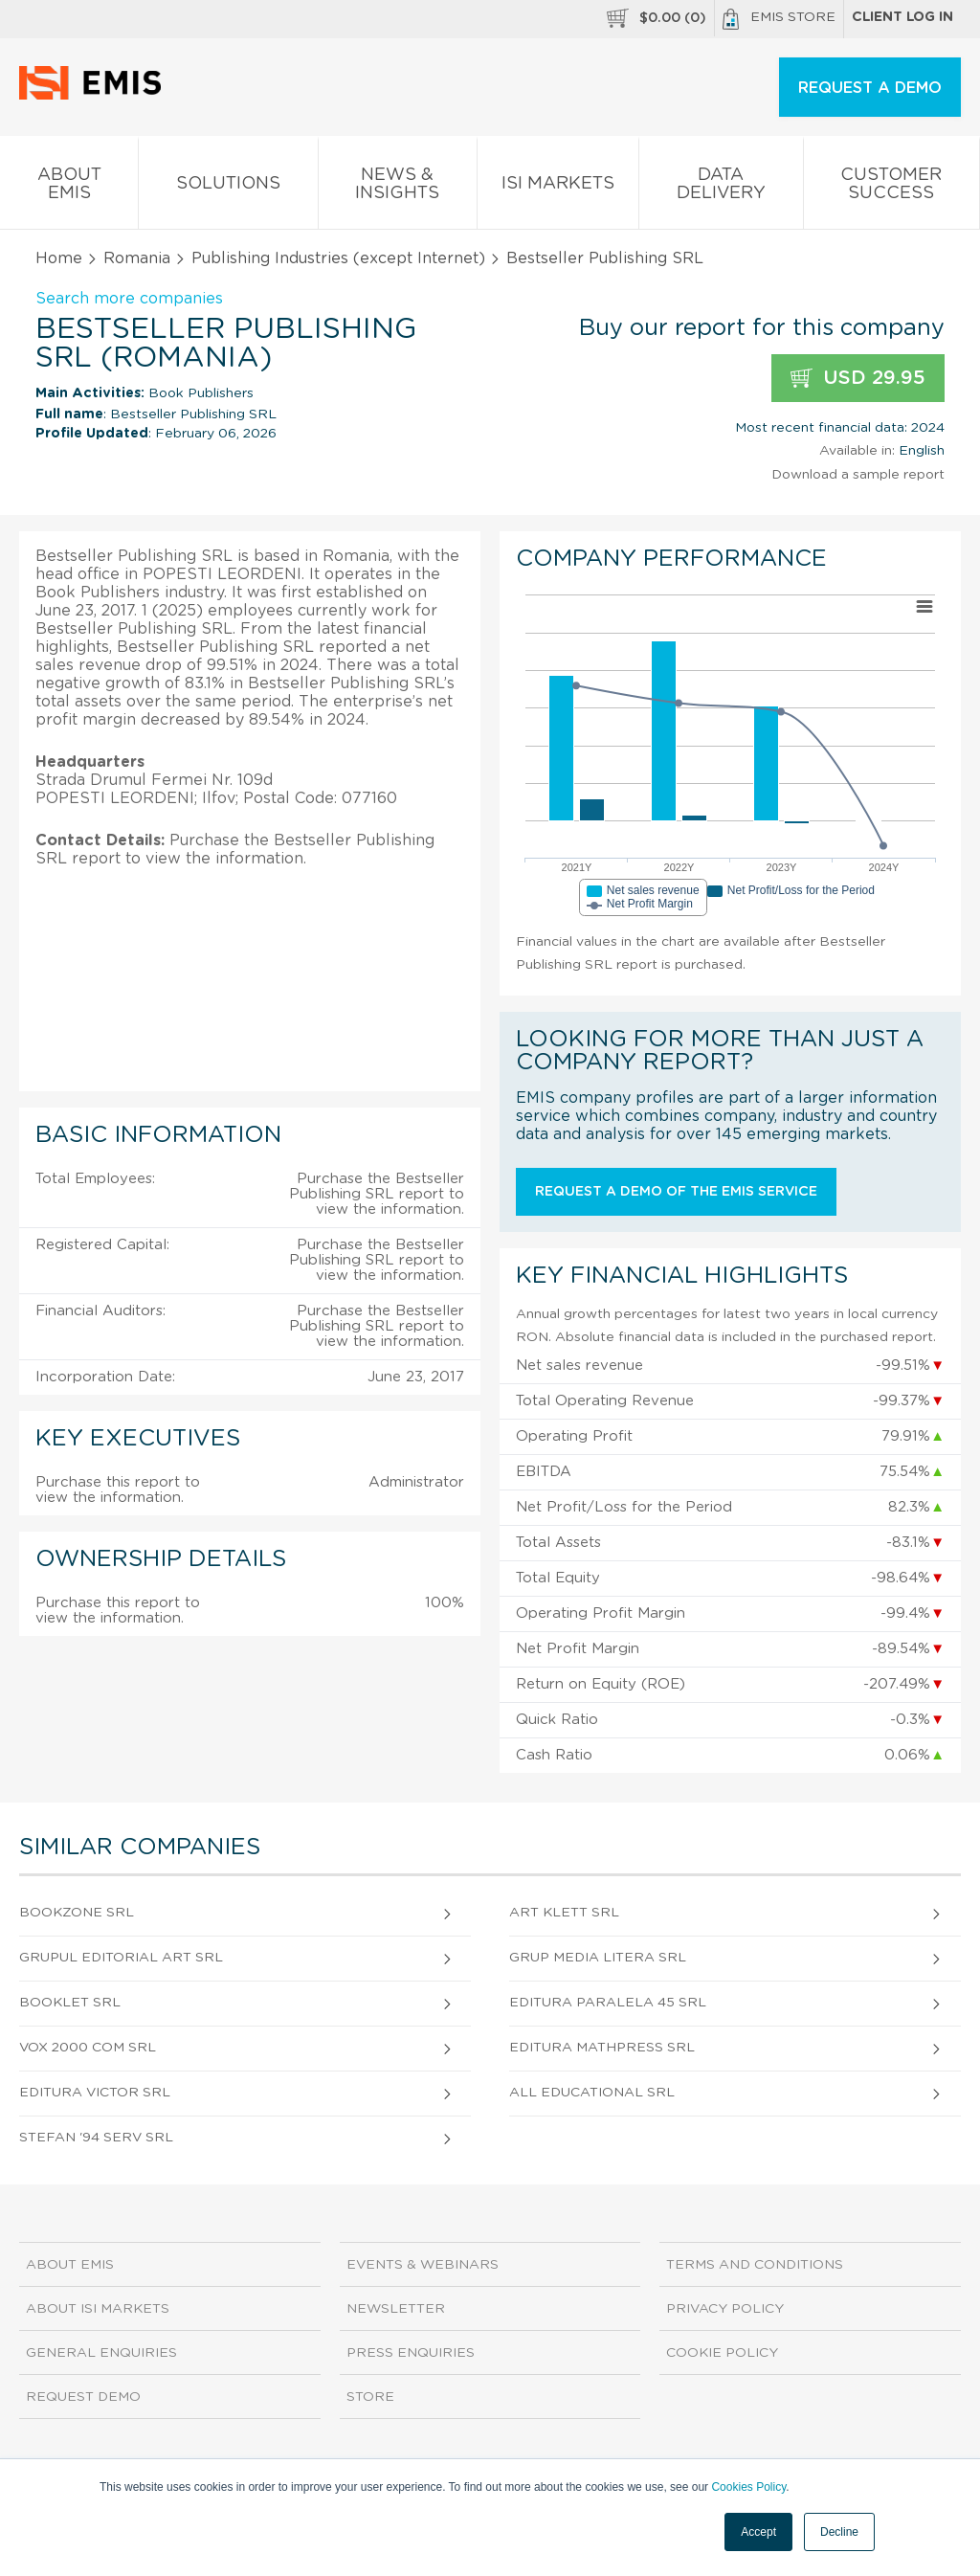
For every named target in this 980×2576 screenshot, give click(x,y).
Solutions (228, 187)
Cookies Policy (748, 2487)
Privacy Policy (725, 2309)
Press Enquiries (410, 2353)
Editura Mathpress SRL (602, 2047)
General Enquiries (101, 2353)
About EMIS (69, 188)
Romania (136, 258)
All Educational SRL (592, 2092)
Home (58, 258)
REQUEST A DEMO (870, 88)
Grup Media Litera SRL (597, 1957)
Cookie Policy (722, 2353)
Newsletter (395, 2309)
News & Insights (397, 188)
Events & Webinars (422, 2265)
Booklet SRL (70, 2002)
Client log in (902, 17)
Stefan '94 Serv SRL (96, 2137)
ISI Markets (558, 187)
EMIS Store (779, 19)
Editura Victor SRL (94, 2092)
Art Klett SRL (564, 1912)
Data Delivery (720, 188)
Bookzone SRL (76, 1912)
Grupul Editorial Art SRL (121, 1957)
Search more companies (129, 298)
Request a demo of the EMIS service (676, 1191)
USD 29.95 (858, 379)
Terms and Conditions (754, 2265)
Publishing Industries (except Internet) (338, 258)
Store (370, 2397)
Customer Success (891, 188)
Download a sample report (858, 475)
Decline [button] (839, 2532)
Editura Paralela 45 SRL (607, 2002)
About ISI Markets (97, 2309)
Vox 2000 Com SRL (87, 2047)
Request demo (83, 2397)
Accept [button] (758, 2532)
